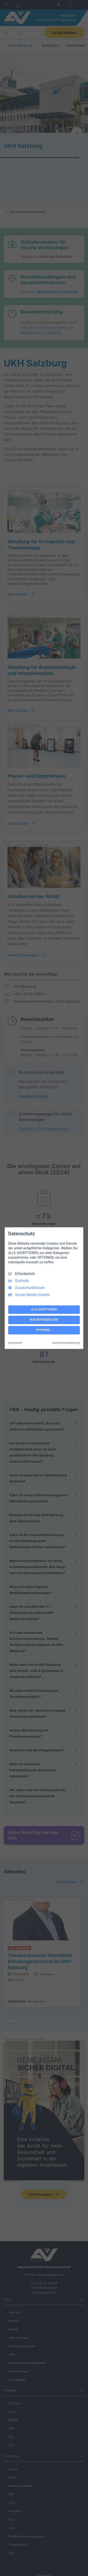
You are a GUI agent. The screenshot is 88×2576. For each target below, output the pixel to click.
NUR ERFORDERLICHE (44, 1319)
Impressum (15, 1342)
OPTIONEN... (44, 1330)
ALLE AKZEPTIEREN (44, 1309)
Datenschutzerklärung (66, 1342)
